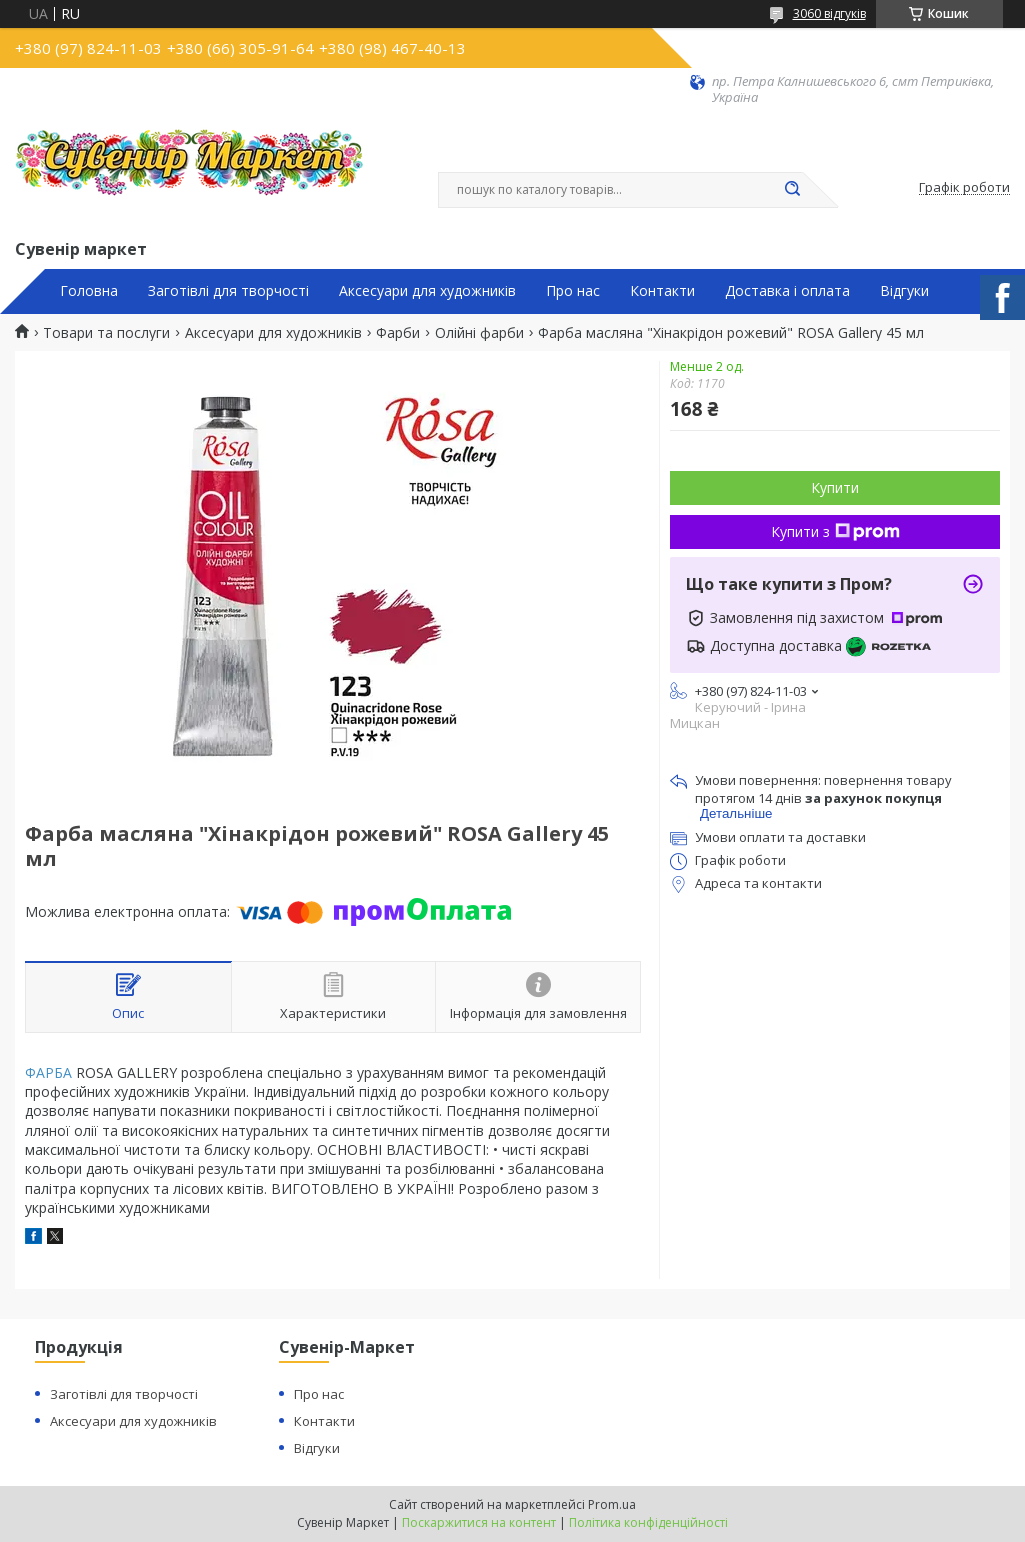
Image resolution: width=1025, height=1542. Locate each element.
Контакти (662, 291)
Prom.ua (612, 1504)
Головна (89, 291)
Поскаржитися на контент (479, 1522)
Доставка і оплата (787, 291)
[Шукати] (793, 190)
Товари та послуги (106, 333)
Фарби (398, 333)
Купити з (835, 531)
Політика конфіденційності (648, 1522)
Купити (835, 487)
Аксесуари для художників (427, 291)
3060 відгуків (829, 13)
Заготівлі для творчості (228, 291)
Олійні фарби (479, 333)
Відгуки (904, 291)
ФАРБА (48, 1072)
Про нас (573, 291)
